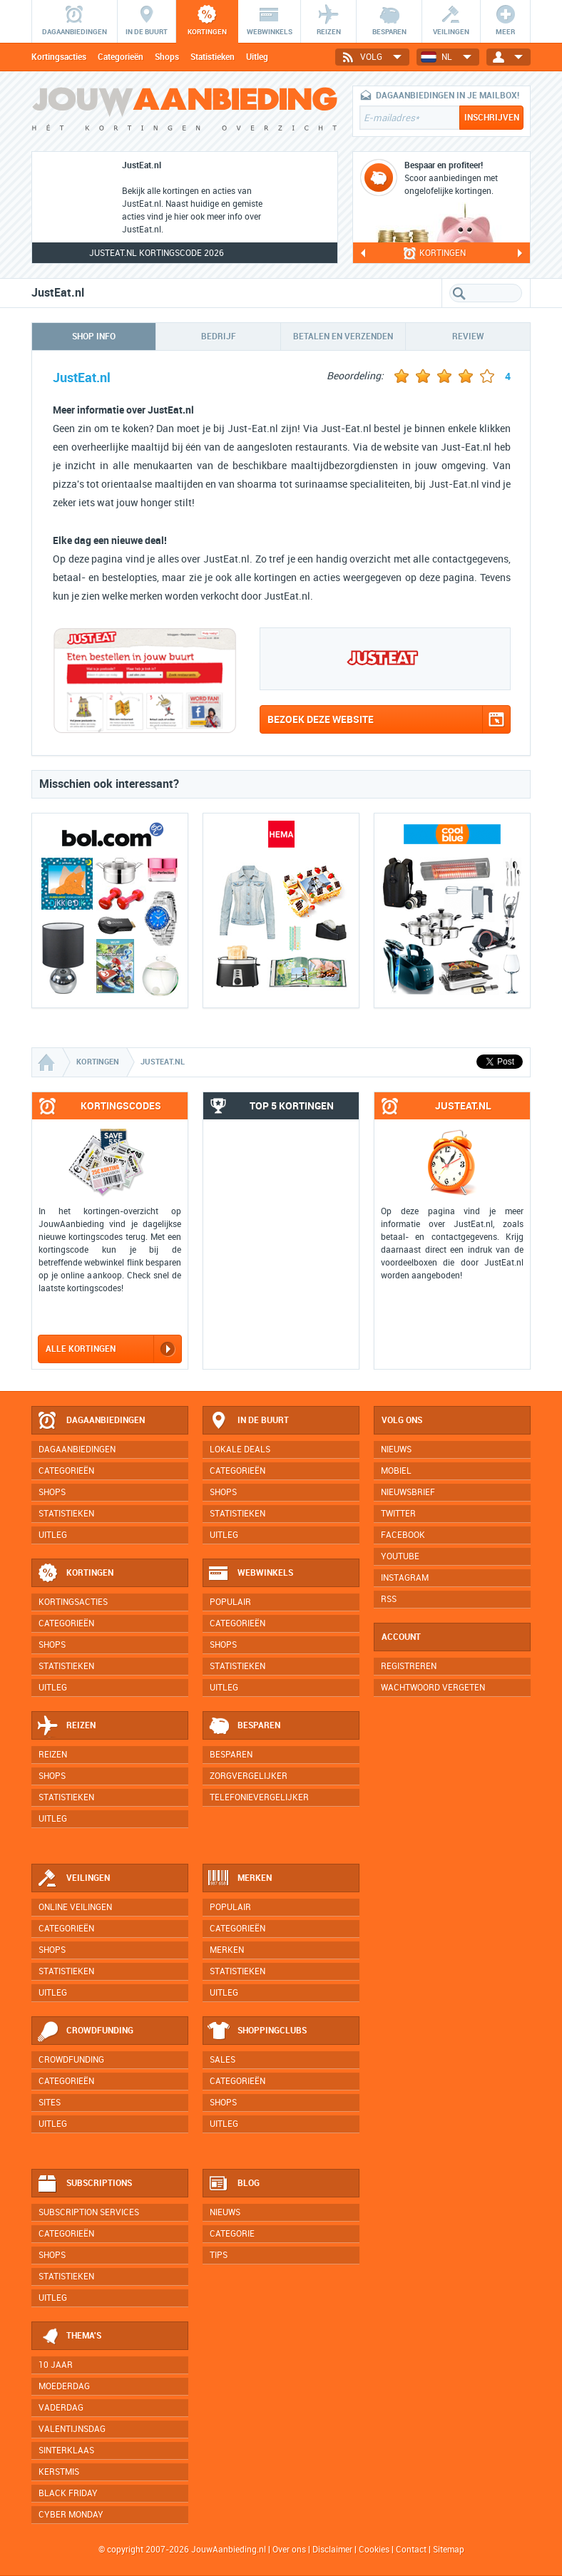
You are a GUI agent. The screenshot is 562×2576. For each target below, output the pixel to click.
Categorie (232, 2234)
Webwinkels (250, 1573)
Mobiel (396, 1471)
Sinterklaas (66, 2451)
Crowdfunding (84, 2031)
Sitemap (448, 2550)
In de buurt (248, 1421)
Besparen (244, 1726)
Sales (222, 2060)
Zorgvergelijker (248, 1776)
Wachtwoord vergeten (433, 1688)
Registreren (408, 1666)
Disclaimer (332, 2550)
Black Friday (68, 2493)
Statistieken (212, 57)
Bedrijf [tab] (218, 337)
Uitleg (257, 57)
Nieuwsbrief (408, 1492)
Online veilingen (75, 1907)
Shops (167, 57)
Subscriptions (84, 2183)
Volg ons (402, 1420)
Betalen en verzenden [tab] (343, 337)
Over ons (289, 2550)
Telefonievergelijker (259, 1797)
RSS (389, 1599)
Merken (240, 1878)
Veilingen (73, 1878)
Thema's (68, 2336)
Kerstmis (59, 2472)
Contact (411, 2550)
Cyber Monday (71, 2515)
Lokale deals (240, 1449)
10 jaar (56, 2365)
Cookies (373, 2550)
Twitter (398, 1514)
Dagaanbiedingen (90, 1421)
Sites (50, 2103)
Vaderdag (61, 2408)
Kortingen (74, 1573)
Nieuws (225, 2212)
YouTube (400, 1556)
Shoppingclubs (257, 2031)
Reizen (66, 1726)
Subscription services (89, 2212)
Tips (219, 2255)
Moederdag (64, 2386)
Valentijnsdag (72, 2429)
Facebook (403, 1535)
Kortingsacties (58, 57)
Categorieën (120, 57)
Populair (230, 1602)
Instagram (405, 1578)
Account (401, 1637)
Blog (234, 2183)
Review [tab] (468, 337)
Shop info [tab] (94, 337)
